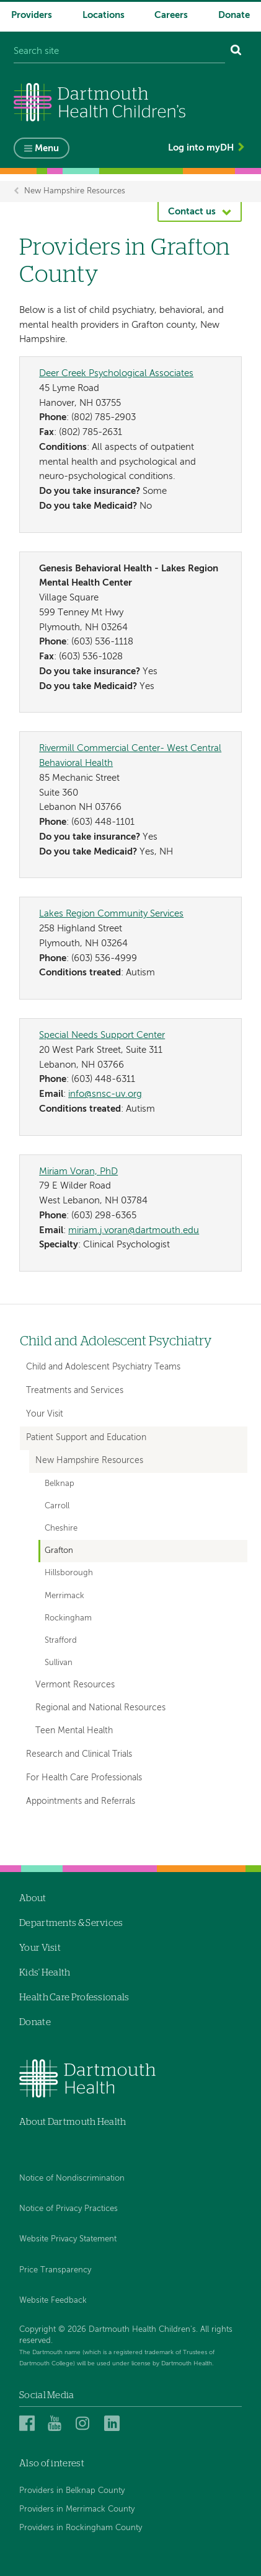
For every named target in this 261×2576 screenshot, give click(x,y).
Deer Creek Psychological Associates (116, 373)
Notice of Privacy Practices (68, 2209)
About (32, 1898)
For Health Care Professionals (84, 1778)
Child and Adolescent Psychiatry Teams (103, 1367)
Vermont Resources (75, 1685)
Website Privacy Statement (68, 2239)
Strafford (61, 1641)
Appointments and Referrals (80, 1801)
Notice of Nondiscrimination (72, 2178)
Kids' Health (45, 1972)
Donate (234, 15)
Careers (171, 15)
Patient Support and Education (86, 1437)
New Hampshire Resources (74, 191)
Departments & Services (71, 1923)
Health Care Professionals (74, 1997)
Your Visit (44, 1414)
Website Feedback (53, 2301)
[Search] (236, 51)
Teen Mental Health (74, 1731)
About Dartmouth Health (72, 2122)
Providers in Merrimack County (77, 2509)
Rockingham (68, 1618)
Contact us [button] (192, 211)
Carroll (57, 1506)
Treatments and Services (74, 1390)
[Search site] (119, 51)
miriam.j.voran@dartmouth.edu (133, 1230)
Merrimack (64, 1596)
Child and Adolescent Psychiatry (116, 1341)
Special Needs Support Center (102, 1035)
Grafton (59, 1551)
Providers (31, 15)
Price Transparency (55, 2270)
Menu (47, 148)
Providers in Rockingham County (80, 2528)
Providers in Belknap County (72, 2491)
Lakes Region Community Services (111, 913)
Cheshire (61, 1528)
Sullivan (59, 1663)
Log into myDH (201, 147)
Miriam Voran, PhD (78, 1171)
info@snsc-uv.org (105, 1094)
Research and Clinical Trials (79, 1754)
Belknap (59, 1484)
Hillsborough (69, 1573)
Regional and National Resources (100, 1708)
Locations (103, 15)
